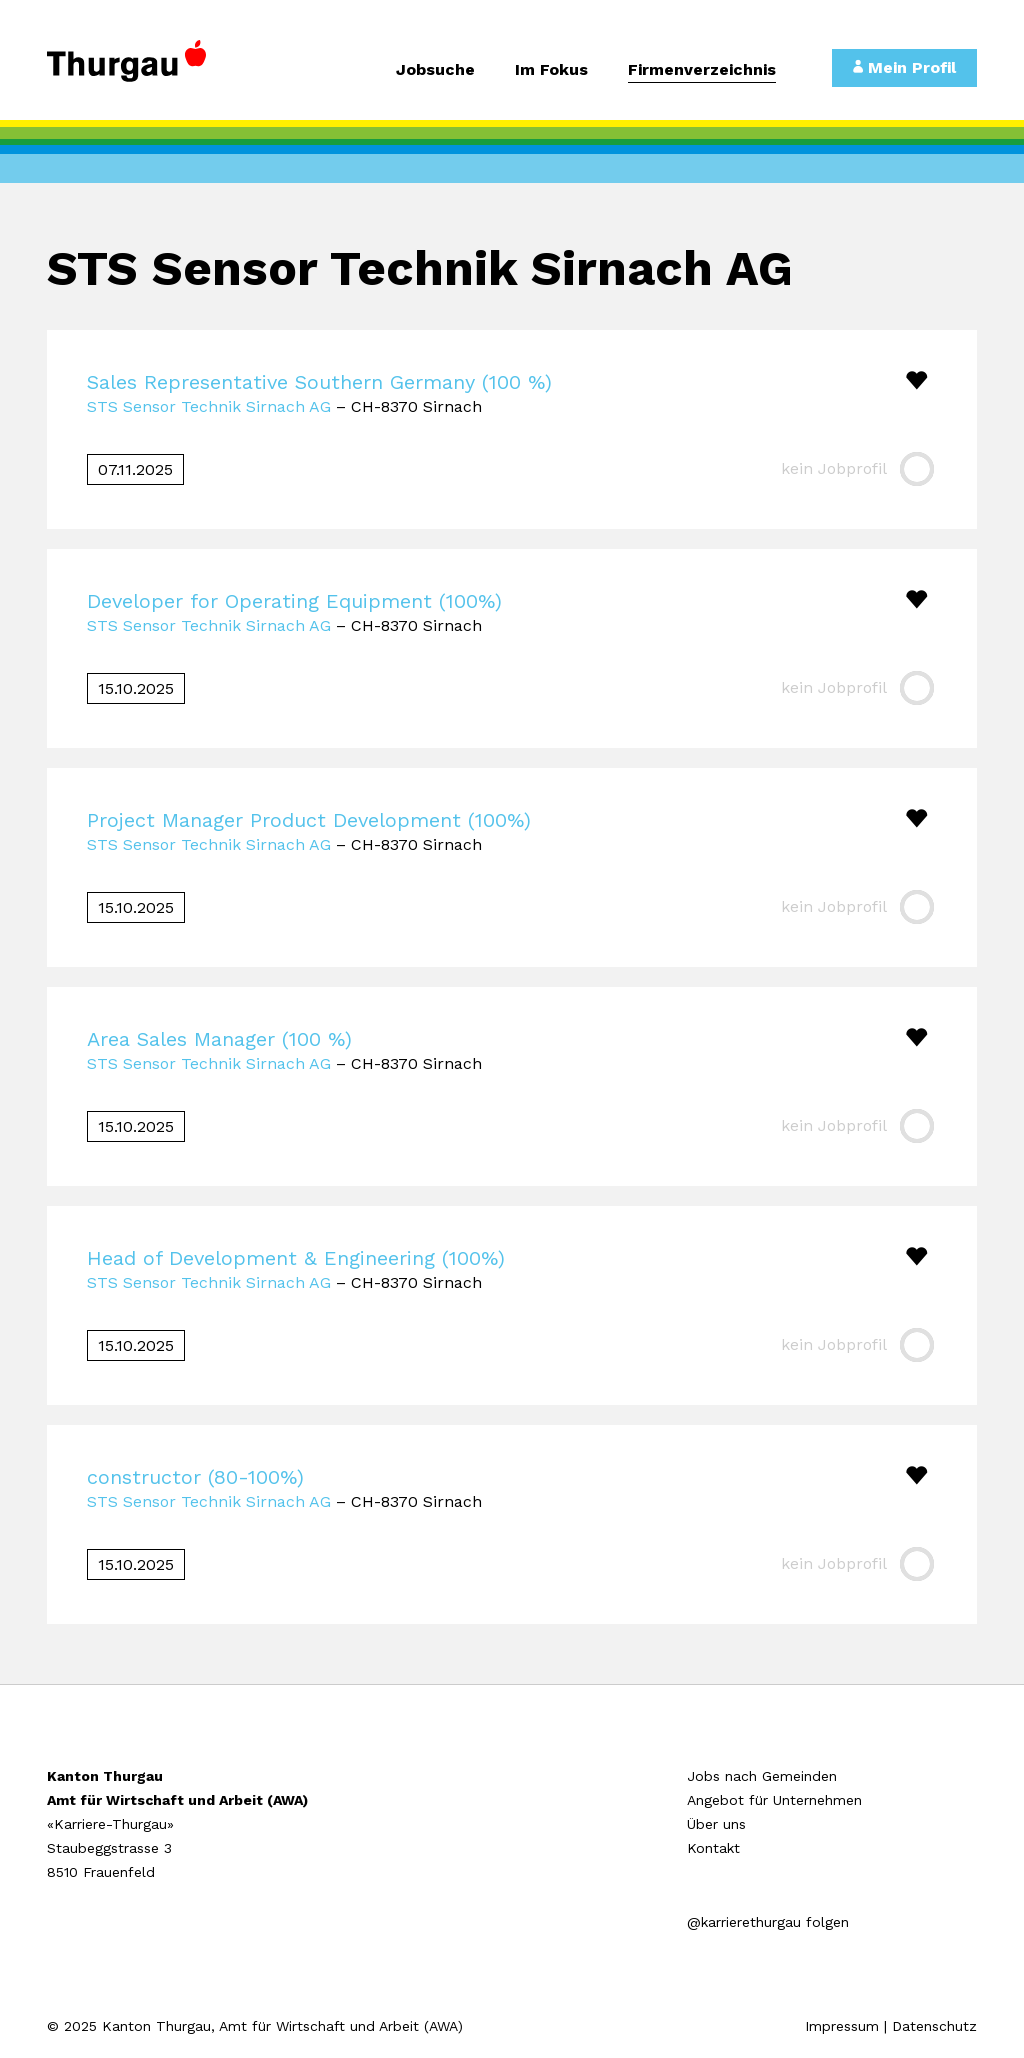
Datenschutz (934, 2026)
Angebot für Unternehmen (774, 1800)
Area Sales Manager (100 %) (219, 1039)
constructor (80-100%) (195, 1477)
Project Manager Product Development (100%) (309, 820)
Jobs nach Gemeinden (762, 1776)
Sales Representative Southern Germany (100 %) (319, 382)
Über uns (716, 1824)
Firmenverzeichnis (702, 70)
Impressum (842, 2026)
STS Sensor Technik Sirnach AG (209, 406)
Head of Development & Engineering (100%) (296, 1258)
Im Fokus (551, 70)
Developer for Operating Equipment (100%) (294, 601)
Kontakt (713, 1848)
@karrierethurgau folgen (768, 1922)
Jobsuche (435, 70)
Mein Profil (904, 67)
